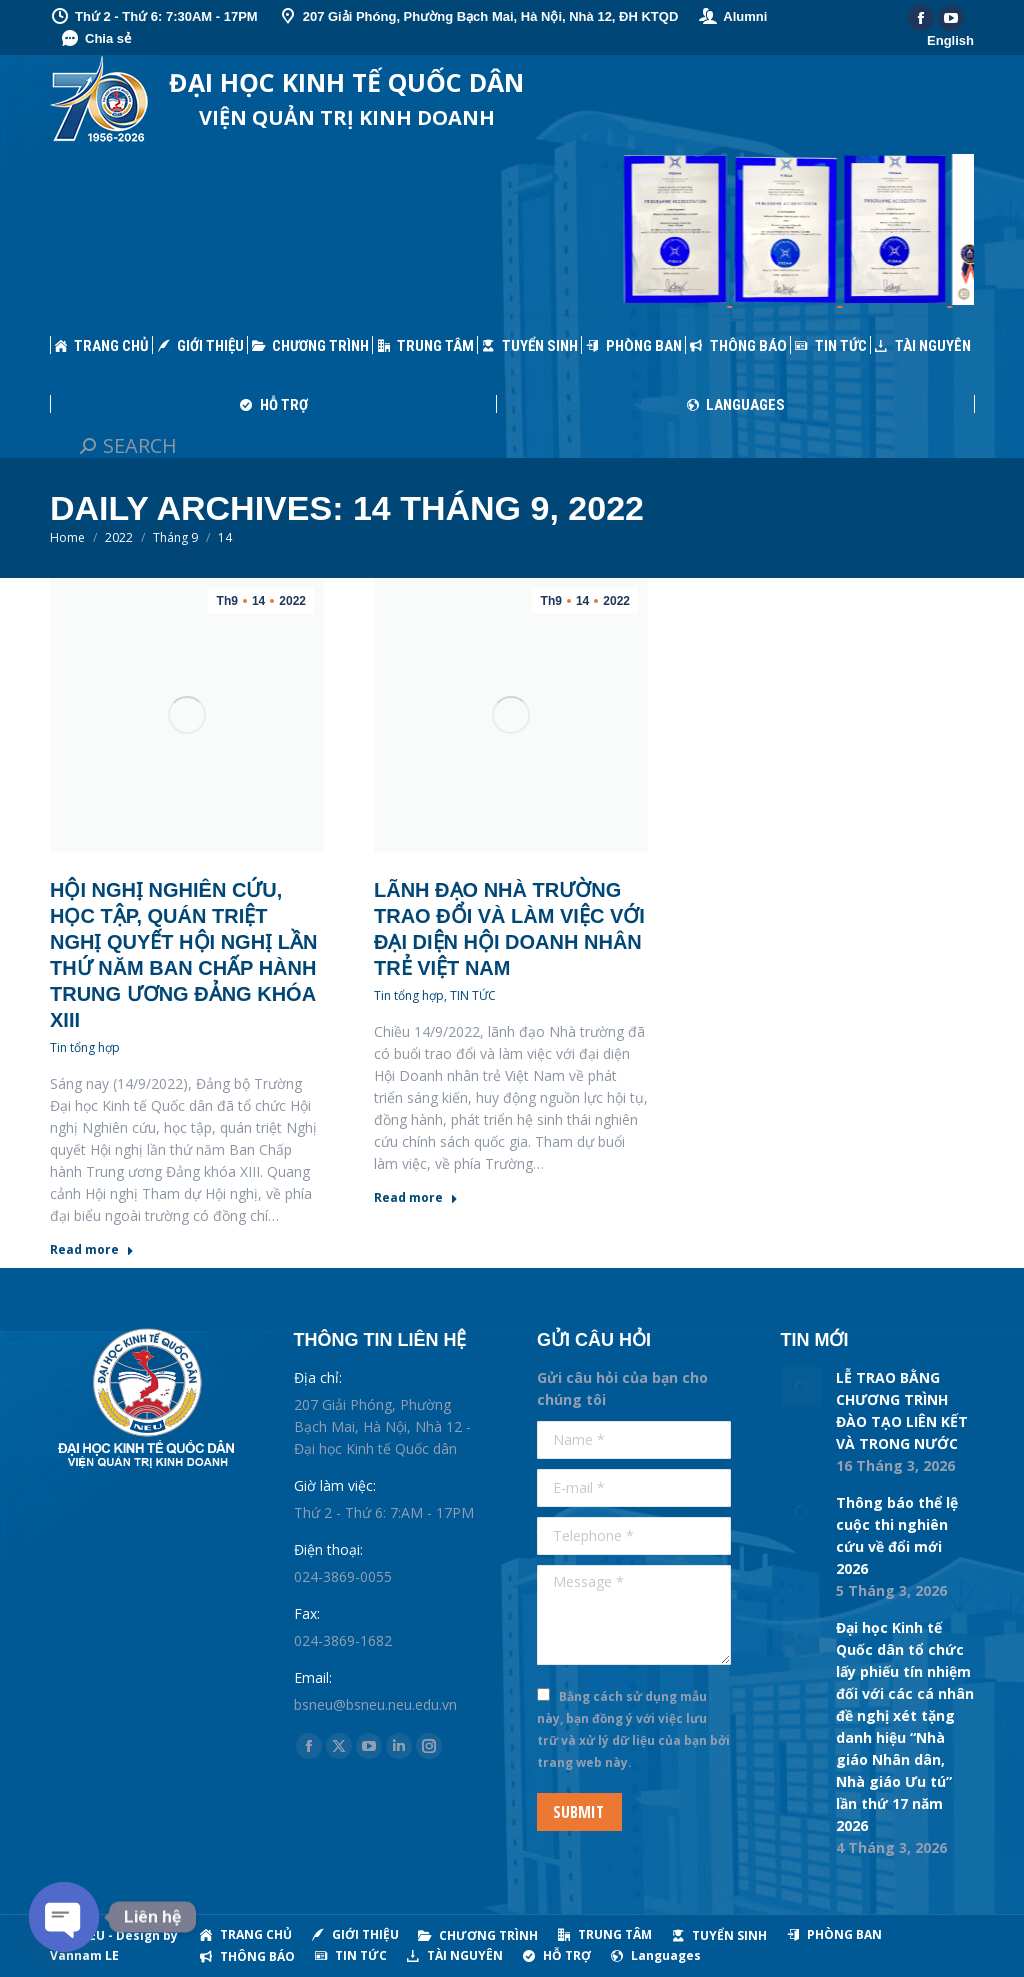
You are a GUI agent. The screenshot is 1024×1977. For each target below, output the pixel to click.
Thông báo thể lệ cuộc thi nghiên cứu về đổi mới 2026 (897, 1535)
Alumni (732, 16)
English (950, 40)
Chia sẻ (95, 38)
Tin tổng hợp (85, 1047)
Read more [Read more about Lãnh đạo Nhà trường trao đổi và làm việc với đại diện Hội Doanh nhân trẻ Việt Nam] (416, 1198)
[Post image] (801, 1387)
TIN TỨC (473, 995)
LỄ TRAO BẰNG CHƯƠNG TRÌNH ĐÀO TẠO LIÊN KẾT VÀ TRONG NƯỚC (902, 1410)
